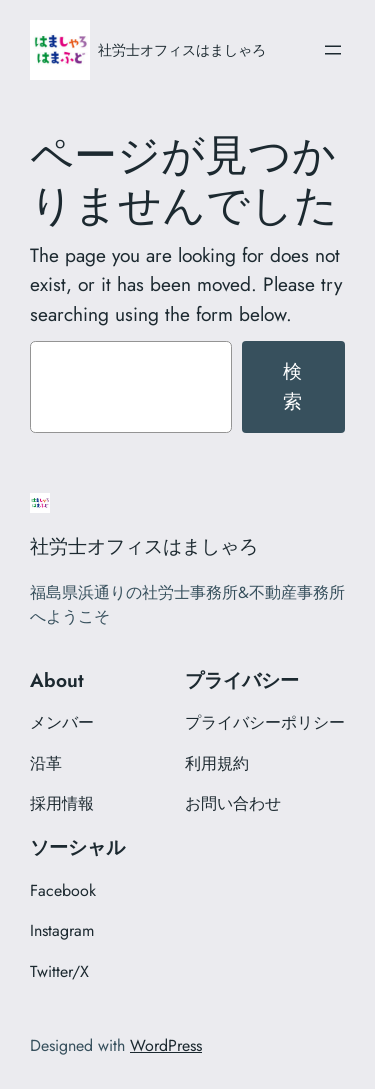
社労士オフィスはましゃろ (182, 50)
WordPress (166, 1045)
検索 (293, 386)
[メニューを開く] (333, 50)
